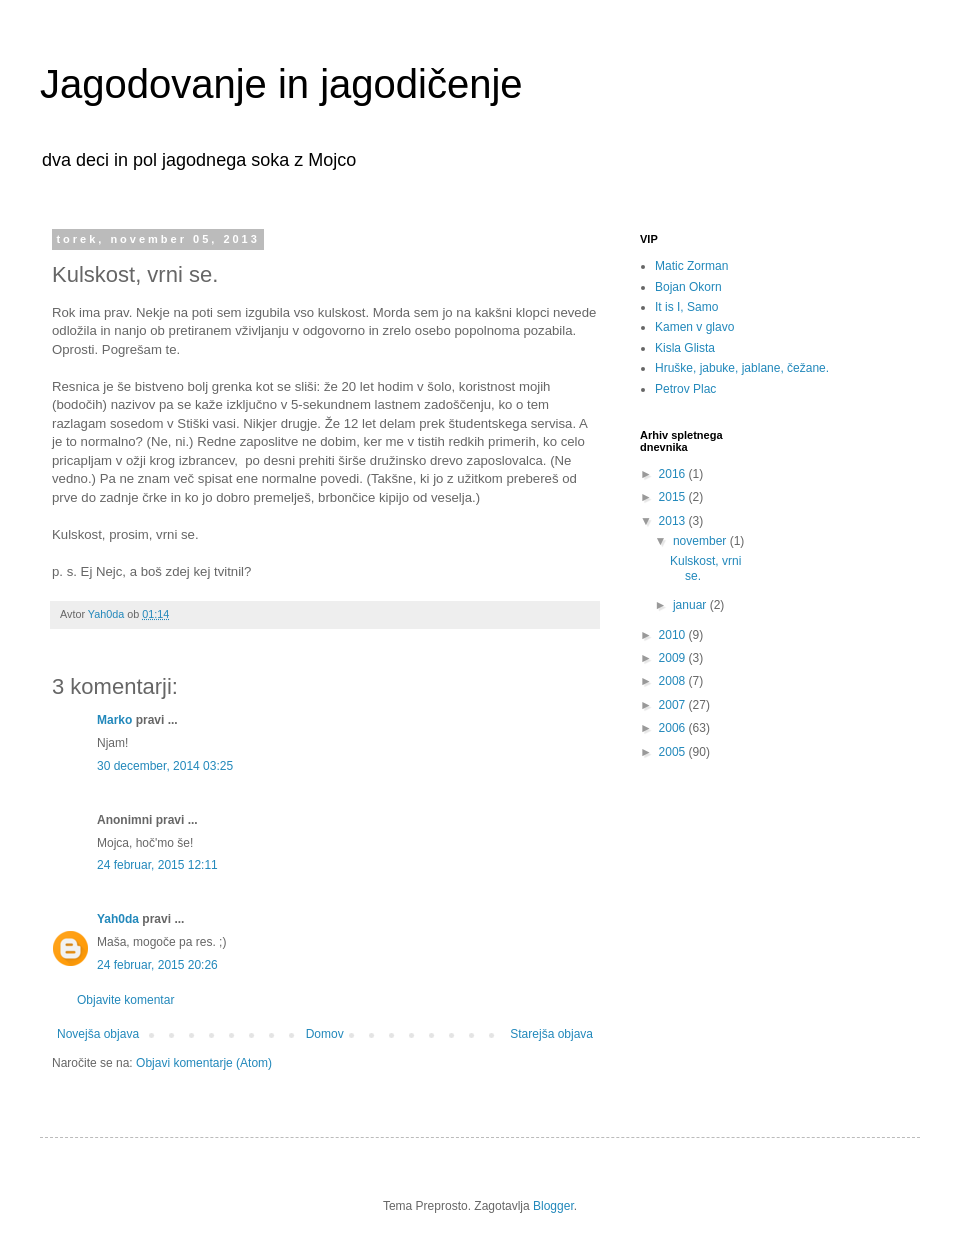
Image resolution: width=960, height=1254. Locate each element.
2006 (674, 728)
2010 (674, 635)
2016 (674, 474)
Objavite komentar (125, 1000)
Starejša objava (551, 1034)
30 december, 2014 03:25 (165, 766)
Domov (325, 1034)
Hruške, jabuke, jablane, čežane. (742, 368)
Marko (114, 720)
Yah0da (118, 919)
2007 (674, 705)
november (701, 541)
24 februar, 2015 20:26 (157, 965)
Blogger (553, 1206)
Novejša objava (98, 1034)
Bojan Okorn (688, 287)
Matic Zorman (691, 266)
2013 (674, 521)
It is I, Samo (686, 307)
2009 (674, 658)
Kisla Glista (685, 348)
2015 (674, 497)
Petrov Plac (685, 389)
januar (691, 605)
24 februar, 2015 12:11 (157, 865)
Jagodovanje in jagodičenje (281, 84)
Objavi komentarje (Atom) (204, 1063)
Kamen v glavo (694, 327)
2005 (674, 752)
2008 (674, 681)
